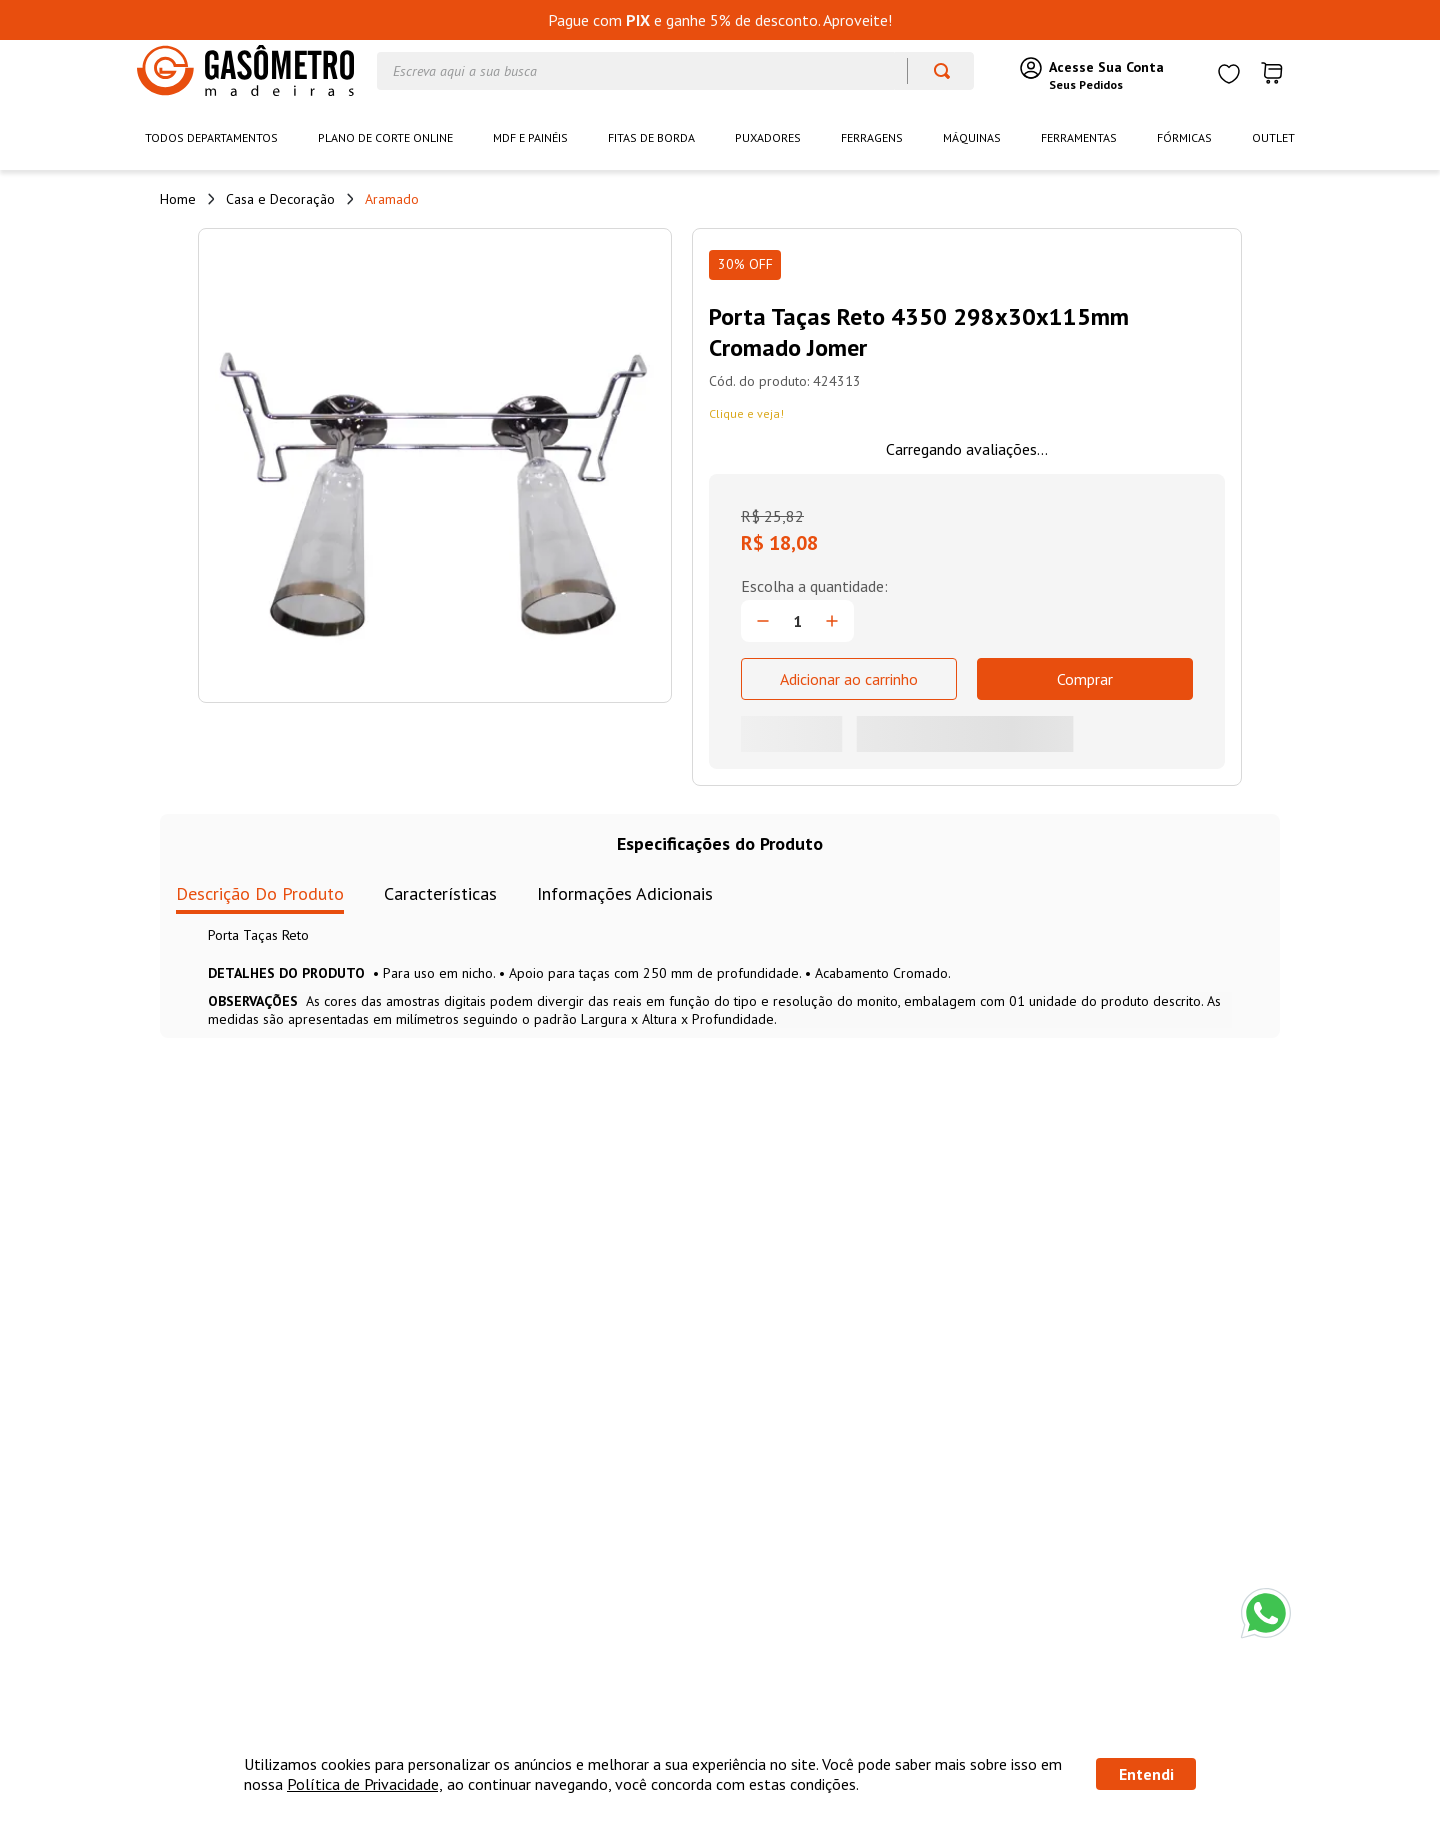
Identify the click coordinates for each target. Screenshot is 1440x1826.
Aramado (392, 199)
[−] (763, 621)
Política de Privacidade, (365, 1784)
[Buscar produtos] (932, 71)
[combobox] (675, 71)
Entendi (1146, 1774)
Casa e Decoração (280, 199)
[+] (832, 621)
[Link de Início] (178, 199)
